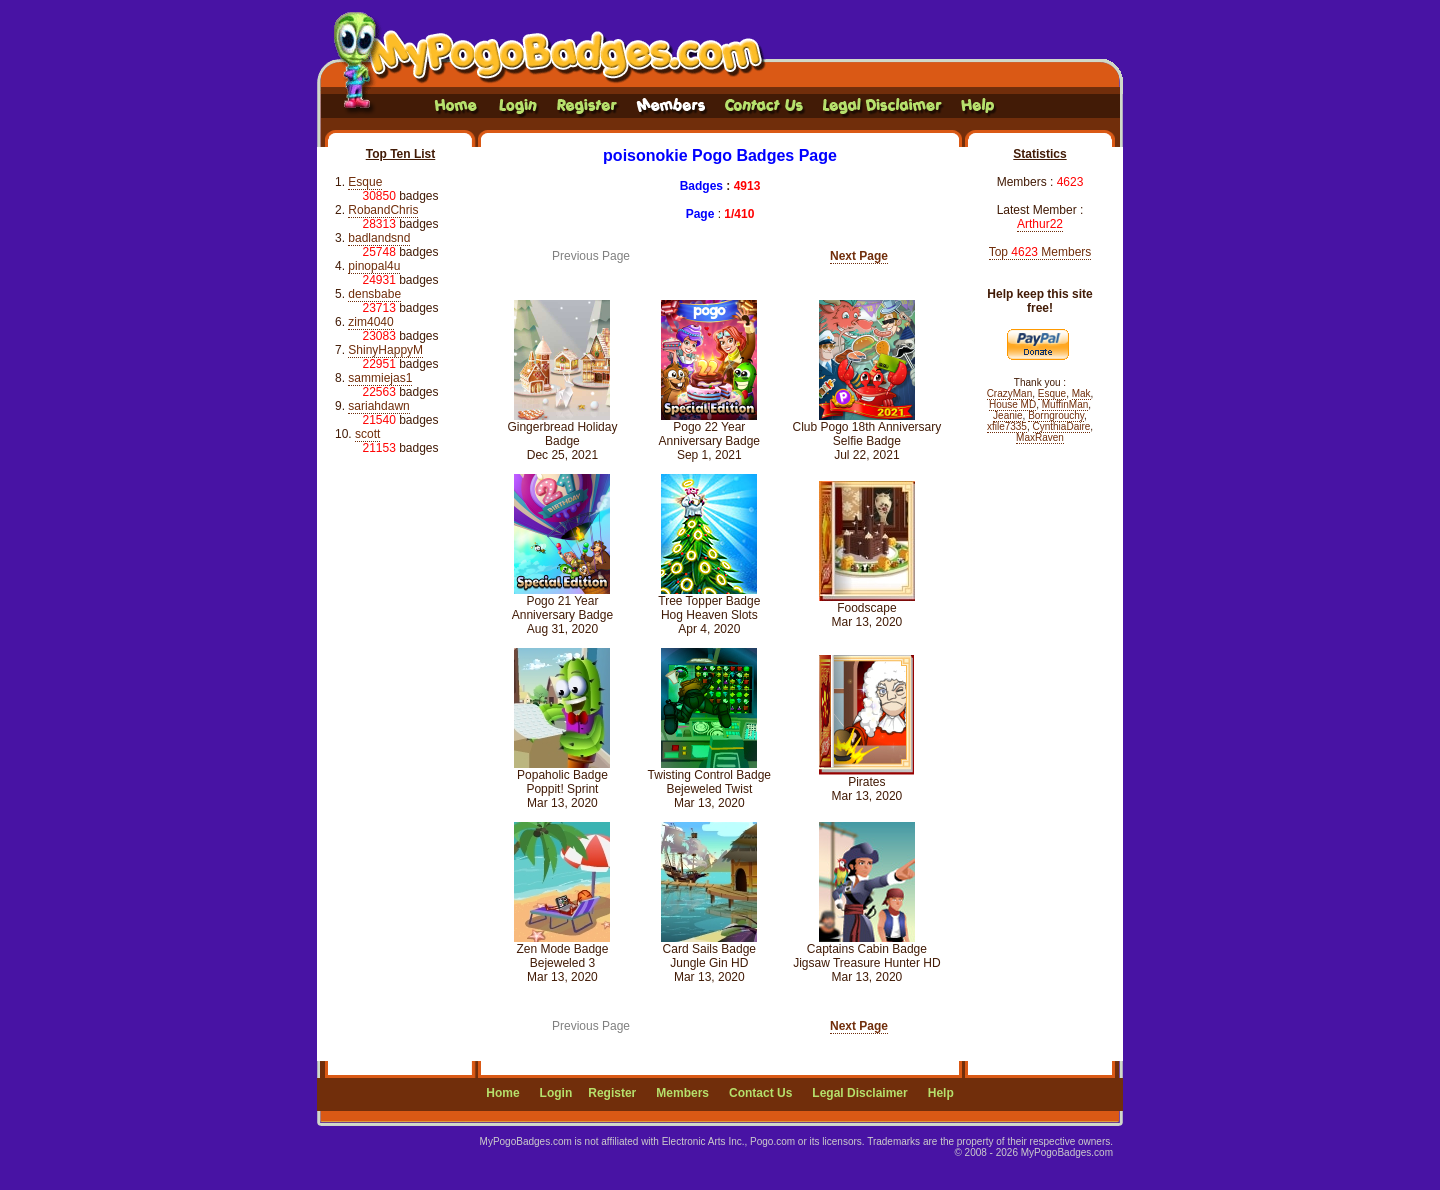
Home (502, 1093)
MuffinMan (1065, 404)
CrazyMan (1010, 393)
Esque (365, 182)
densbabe (374, 294)
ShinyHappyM (385, 350)
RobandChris (383, 210)
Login (556, 1093)
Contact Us (760, 1093)
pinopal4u (374, 266)
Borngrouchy (1056, 415)
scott (367, 434)
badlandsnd (379, 238)
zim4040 (370, 322)
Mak (1081, 393)
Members (682, 1093)
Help (941, 1093)
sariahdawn (378, 406)
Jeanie (1007, 415)
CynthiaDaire (1062, 426)
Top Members (1040, 252)
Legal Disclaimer (859, 1093)
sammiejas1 (380, 378)
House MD (1012, 404)
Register (612, 1093)
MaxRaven (1040, 437)
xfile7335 (1007, 426)
